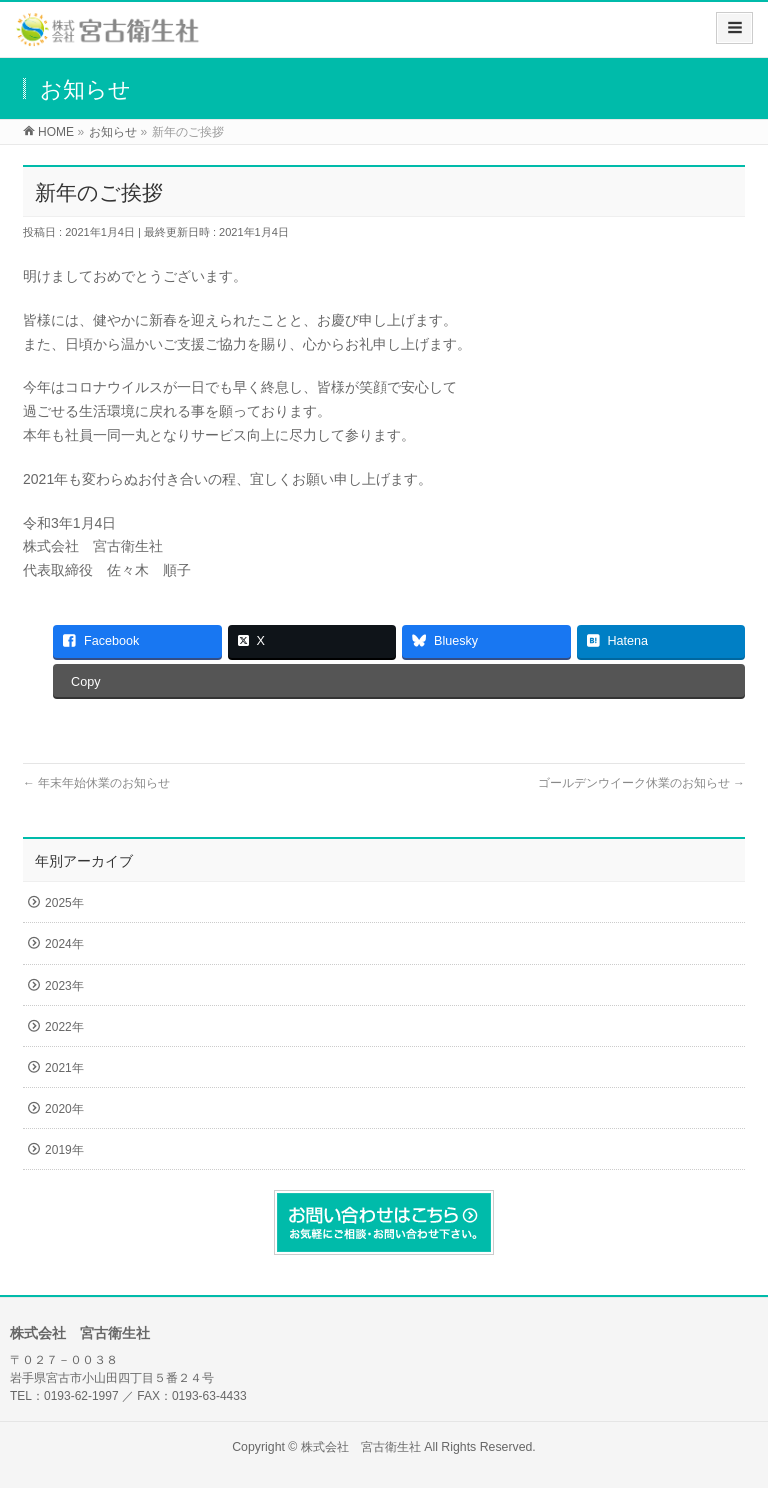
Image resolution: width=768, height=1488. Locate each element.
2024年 (64, 944)
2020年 (64, 1109)
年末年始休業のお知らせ (96, 783)
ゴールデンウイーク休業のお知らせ (641, 783)
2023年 (64, 986)
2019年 (64, 1150)
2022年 (64, 1027)
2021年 (64, 1068)
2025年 (64, 903)
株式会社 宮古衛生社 (361, 1447)
